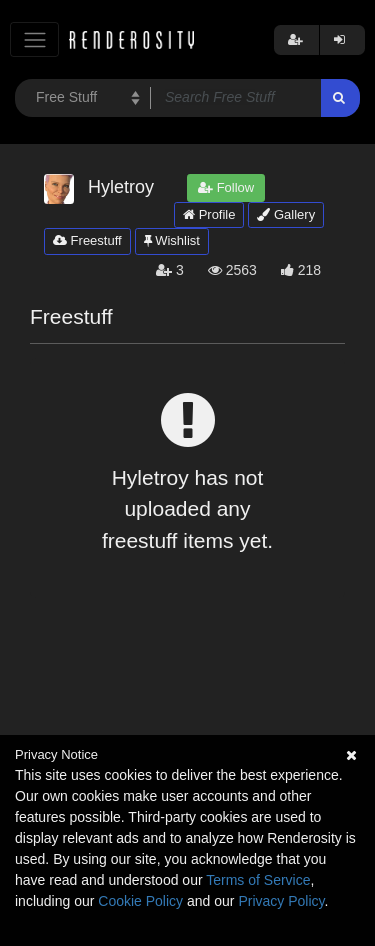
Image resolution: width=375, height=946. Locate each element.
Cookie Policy (140, 901)
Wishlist (172, 240)
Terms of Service (258, 880)
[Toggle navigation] (34, 39)
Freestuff (87, 240)
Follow (226, 187)
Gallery (286, 214)
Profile (209, 214)
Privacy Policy (281, 901)
